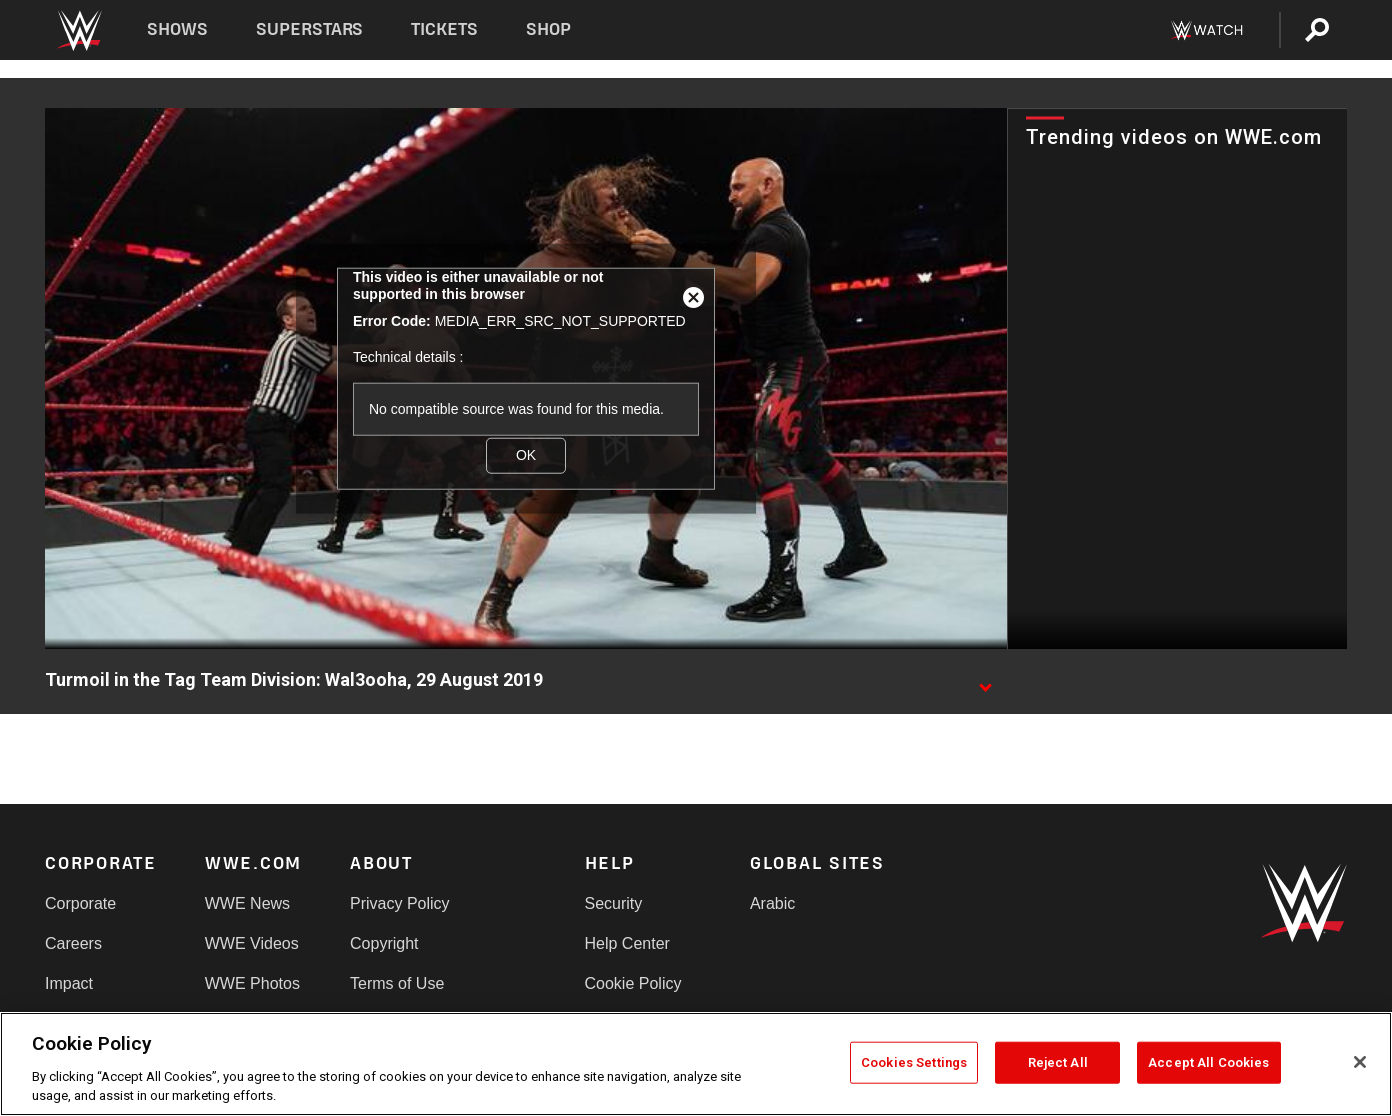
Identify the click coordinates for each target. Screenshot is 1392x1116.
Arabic (772, 903)
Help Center (627, 943)
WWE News (247, 903)
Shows (177, 29)
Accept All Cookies (1208, 1062)
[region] (696, 1064)
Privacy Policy (400, 903)
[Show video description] (985, 681)
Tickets (444, 29)
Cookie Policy (633, 983)
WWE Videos (252, 943)
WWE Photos (252, 983)
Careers (73, 943)
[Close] (1360, 1062)
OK (526, 455)
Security (614, 903)
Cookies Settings (914, 1062)
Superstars (310, 29)
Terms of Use (397, 983)
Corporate (80, 903)
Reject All (1058, 1062)
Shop (548, 29)
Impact (69, 983)
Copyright (384, 943)
